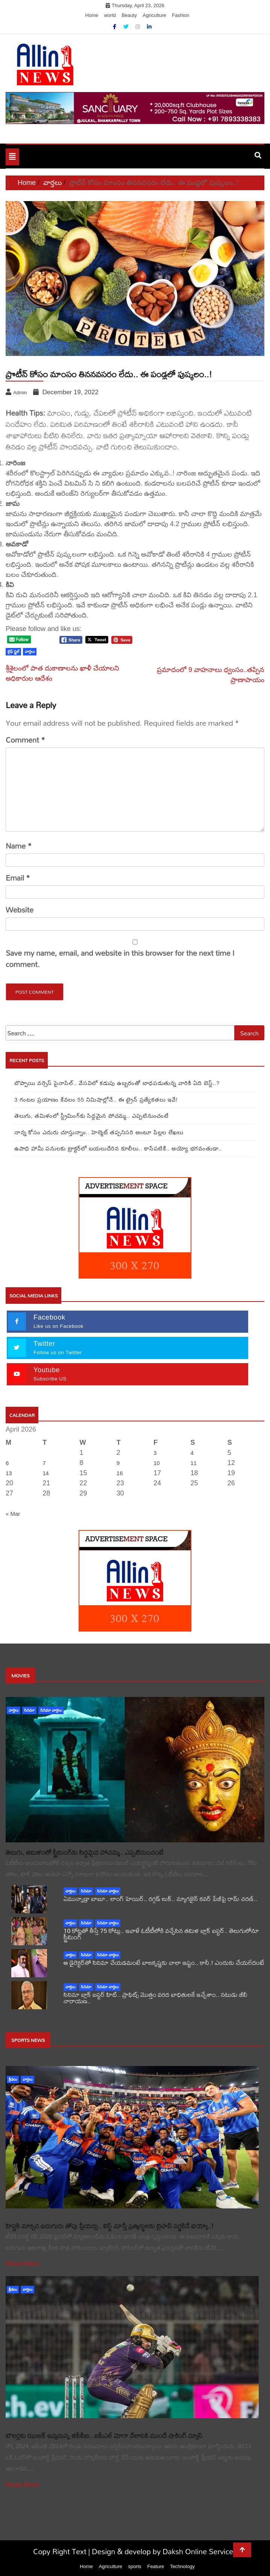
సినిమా (29, 1710)
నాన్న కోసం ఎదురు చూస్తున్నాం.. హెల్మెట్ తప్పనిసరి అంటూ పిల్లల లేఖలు (99, 1132)
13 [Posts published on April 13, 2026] (9, 1473)
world (110, 15)
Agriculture (154, 15)
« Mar (13, 1513)
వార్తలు (13, 1710)
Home (91, 15)
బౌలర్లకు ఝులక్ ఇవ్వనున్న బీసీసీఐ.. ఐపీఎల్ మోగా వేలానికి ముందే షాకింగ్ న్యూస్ (104, 2435)
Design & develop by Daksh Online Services (164, 2551)
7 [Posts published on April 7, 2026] (44, 1463)
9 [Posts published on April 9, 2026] (118, 1463)
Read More (22, 2263)
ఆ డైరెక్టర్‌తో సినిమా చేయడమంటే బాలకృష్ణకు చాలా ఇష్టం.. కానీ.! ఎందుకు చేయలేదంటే (164, 1962)
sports (134, 2566)
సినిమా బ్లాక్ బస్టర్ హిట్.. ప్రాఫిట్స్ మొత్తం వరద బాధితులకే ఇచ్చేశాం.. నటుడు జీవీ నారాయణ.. (155, 1997)
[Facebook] (115, 27)
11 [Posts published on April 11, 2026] (193, 1463)
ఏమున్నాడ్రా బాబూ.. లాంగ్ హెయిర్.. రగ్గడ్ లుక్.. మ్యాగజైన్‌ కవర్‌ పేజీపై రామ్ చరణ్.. (160, 1898)
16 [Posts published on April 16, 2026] (120, 1473)
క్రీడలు (13, 2079)
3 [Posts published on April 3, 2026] (154, 1453)
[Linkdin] (149, 27)
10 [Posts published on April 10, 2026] (156, 1463)
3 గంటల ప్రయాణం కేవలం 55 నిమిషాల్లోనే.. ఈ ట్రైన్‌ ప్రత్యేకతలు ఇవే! (95, 1099)
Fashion (180, 15)
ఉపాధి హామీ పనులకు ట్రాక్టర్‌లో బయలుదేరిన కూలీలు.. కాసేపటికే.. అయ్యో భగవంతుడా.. (118, 1148)
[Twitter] (126, 27)
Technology (182, 2566)
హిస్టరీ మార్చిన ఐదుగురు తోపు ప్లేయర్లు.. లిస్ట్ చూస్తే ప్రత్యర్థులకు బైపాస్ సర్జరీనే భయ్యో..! (110, 2225)
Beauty (129, 15)
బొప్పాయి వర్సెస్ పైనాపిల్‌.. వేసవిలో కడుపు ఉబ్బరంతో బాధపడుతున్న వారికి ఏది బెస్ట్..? (117, 1083)
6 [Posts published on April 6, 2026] (7, 1463)
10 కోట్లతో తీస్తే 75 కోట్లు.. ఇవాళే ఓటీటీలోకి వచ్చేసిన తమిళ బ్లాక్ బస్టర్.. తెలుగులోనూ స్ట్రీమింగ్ (161, 1933)
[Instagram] (138, 27)
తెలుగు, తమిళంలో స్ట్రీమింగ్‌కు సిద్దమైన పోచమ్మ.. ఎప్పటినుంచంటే (91, 1115)
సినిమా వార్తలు (51, 1710)
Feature (155, 2566)
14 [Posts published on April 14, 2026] (45, 1473)
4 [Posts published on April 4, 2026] (191, 1453)
